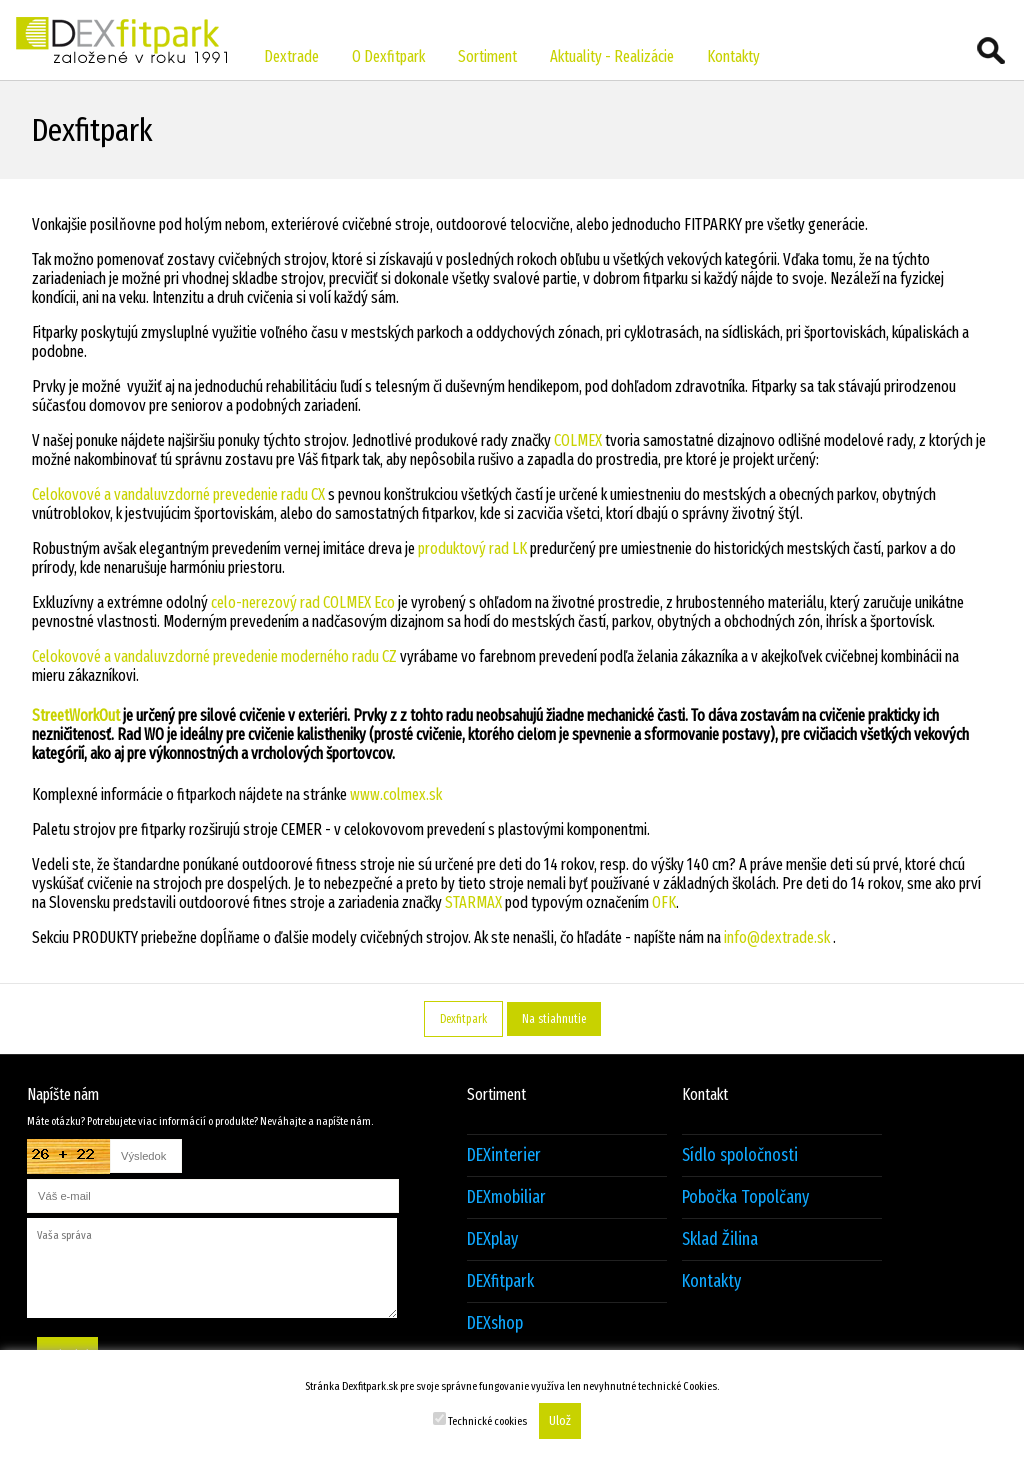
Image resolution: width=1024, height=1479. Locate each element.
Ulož (560, 1421)
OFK (662, 902)
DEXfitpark (500, 1281)
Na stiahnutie (554, 1019)
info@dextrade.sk (777, 937)
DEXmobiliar (506, 1197)
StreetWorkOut (76, 715)
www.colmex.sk (396, 794)
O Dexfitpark (388, 56)
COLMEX (578, 440)
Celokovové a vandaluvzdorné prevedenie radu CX (178, 494)
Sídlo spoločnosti (740, 1155)
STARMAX (473, 902)
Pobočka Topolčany (745, 1197)
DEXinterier (504, 1155)
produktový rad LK (472, 548)
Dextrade (291, 56)
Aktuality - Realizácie (612, 56)
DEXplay (492, 1239)
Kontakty (733, 56)
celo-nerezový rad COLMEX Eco (303, 602)
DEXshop (495, 1323)
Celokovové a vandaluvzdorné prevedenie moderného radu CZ (214, 656)
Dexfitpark (463, 1019)
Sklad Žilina (720, 1239)
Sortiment (487, 56)
